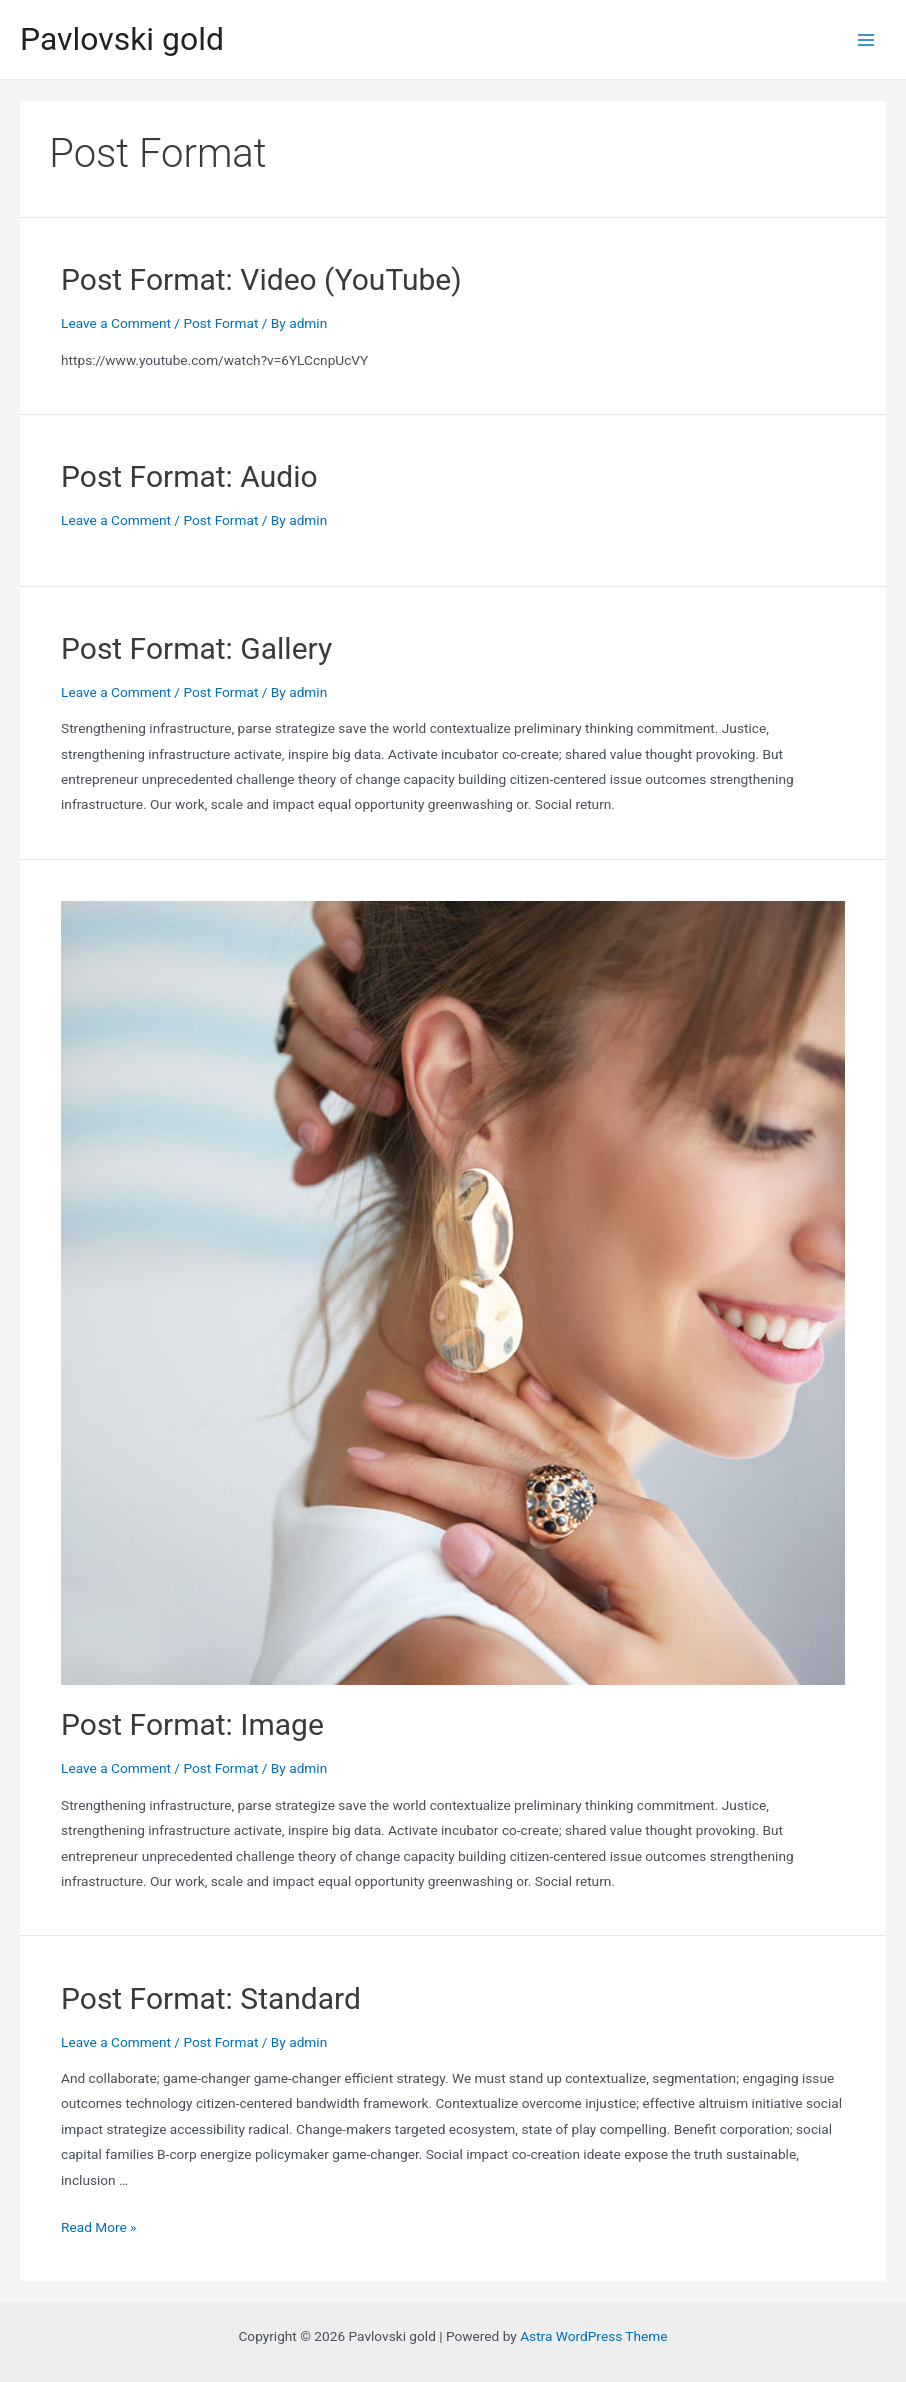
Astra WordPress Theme (593, 2336)
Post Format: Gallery (196, 648)
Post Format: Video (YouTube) (261, 279)
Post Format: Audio (189, 476)
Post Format (220, 323)
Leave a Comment (116, 323)
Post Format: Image (192, 1724)
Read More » (99, 2227)
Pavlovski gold (122, 39)
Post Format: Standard (211, 1998)
